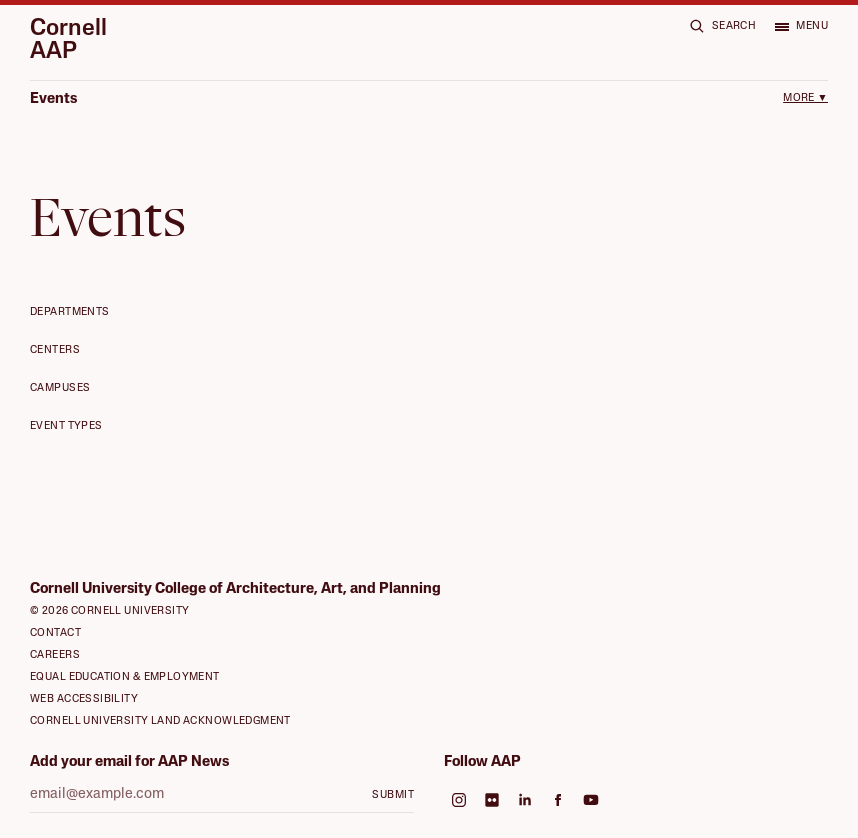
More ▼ (805, 98)
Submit (393, 795)
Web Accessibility (84, 699)
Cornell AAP (68, 41)
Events (53, 99)
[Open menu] (801, 26)
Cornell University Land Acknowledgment (160, 721)
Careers (55, 655)
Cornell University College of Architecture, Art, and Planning (235, 589)
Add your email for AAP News (129, 762)
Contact (55, 633)
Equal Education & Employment (125, 677)
